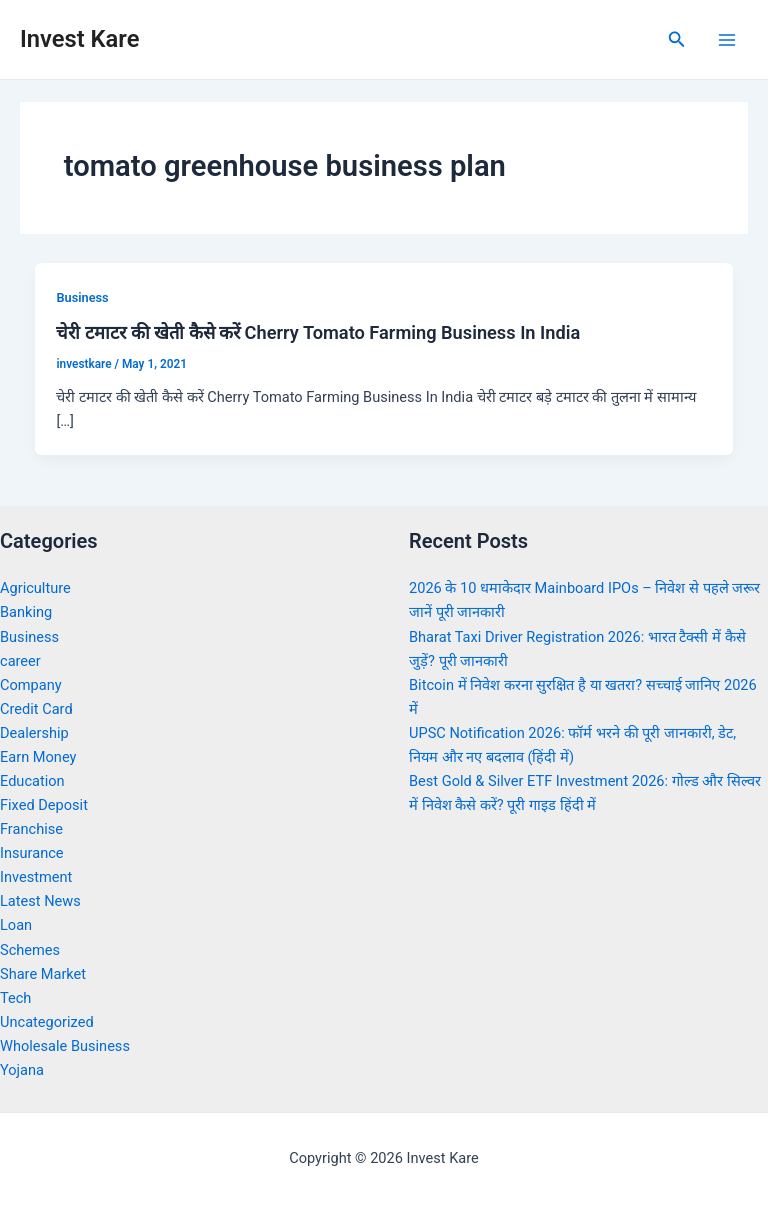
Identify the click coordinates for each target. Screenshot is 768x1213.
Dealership (34, 733)
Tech (15, 998)
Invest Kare (79, 39)
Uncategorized (47, 1022)
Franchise (31, 829)
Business (82, 297)
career (20, 661)
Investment (36, 877)
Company (31, 685)
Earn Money (38, 757)
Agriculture (35, 588)
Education (32, 781)
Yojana (22, 1070)
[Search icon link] (677, 39)
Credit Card (36, 709)
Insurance (32, 853)
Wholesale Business (65, 1046)
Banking (26, 612)
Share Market (43, 974)
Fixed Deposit (44, 805)
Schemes (30, 950)
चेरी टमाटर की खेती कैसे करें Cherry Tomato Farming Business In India (318, 332)
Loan (16, 925)
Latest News (40, 901)
